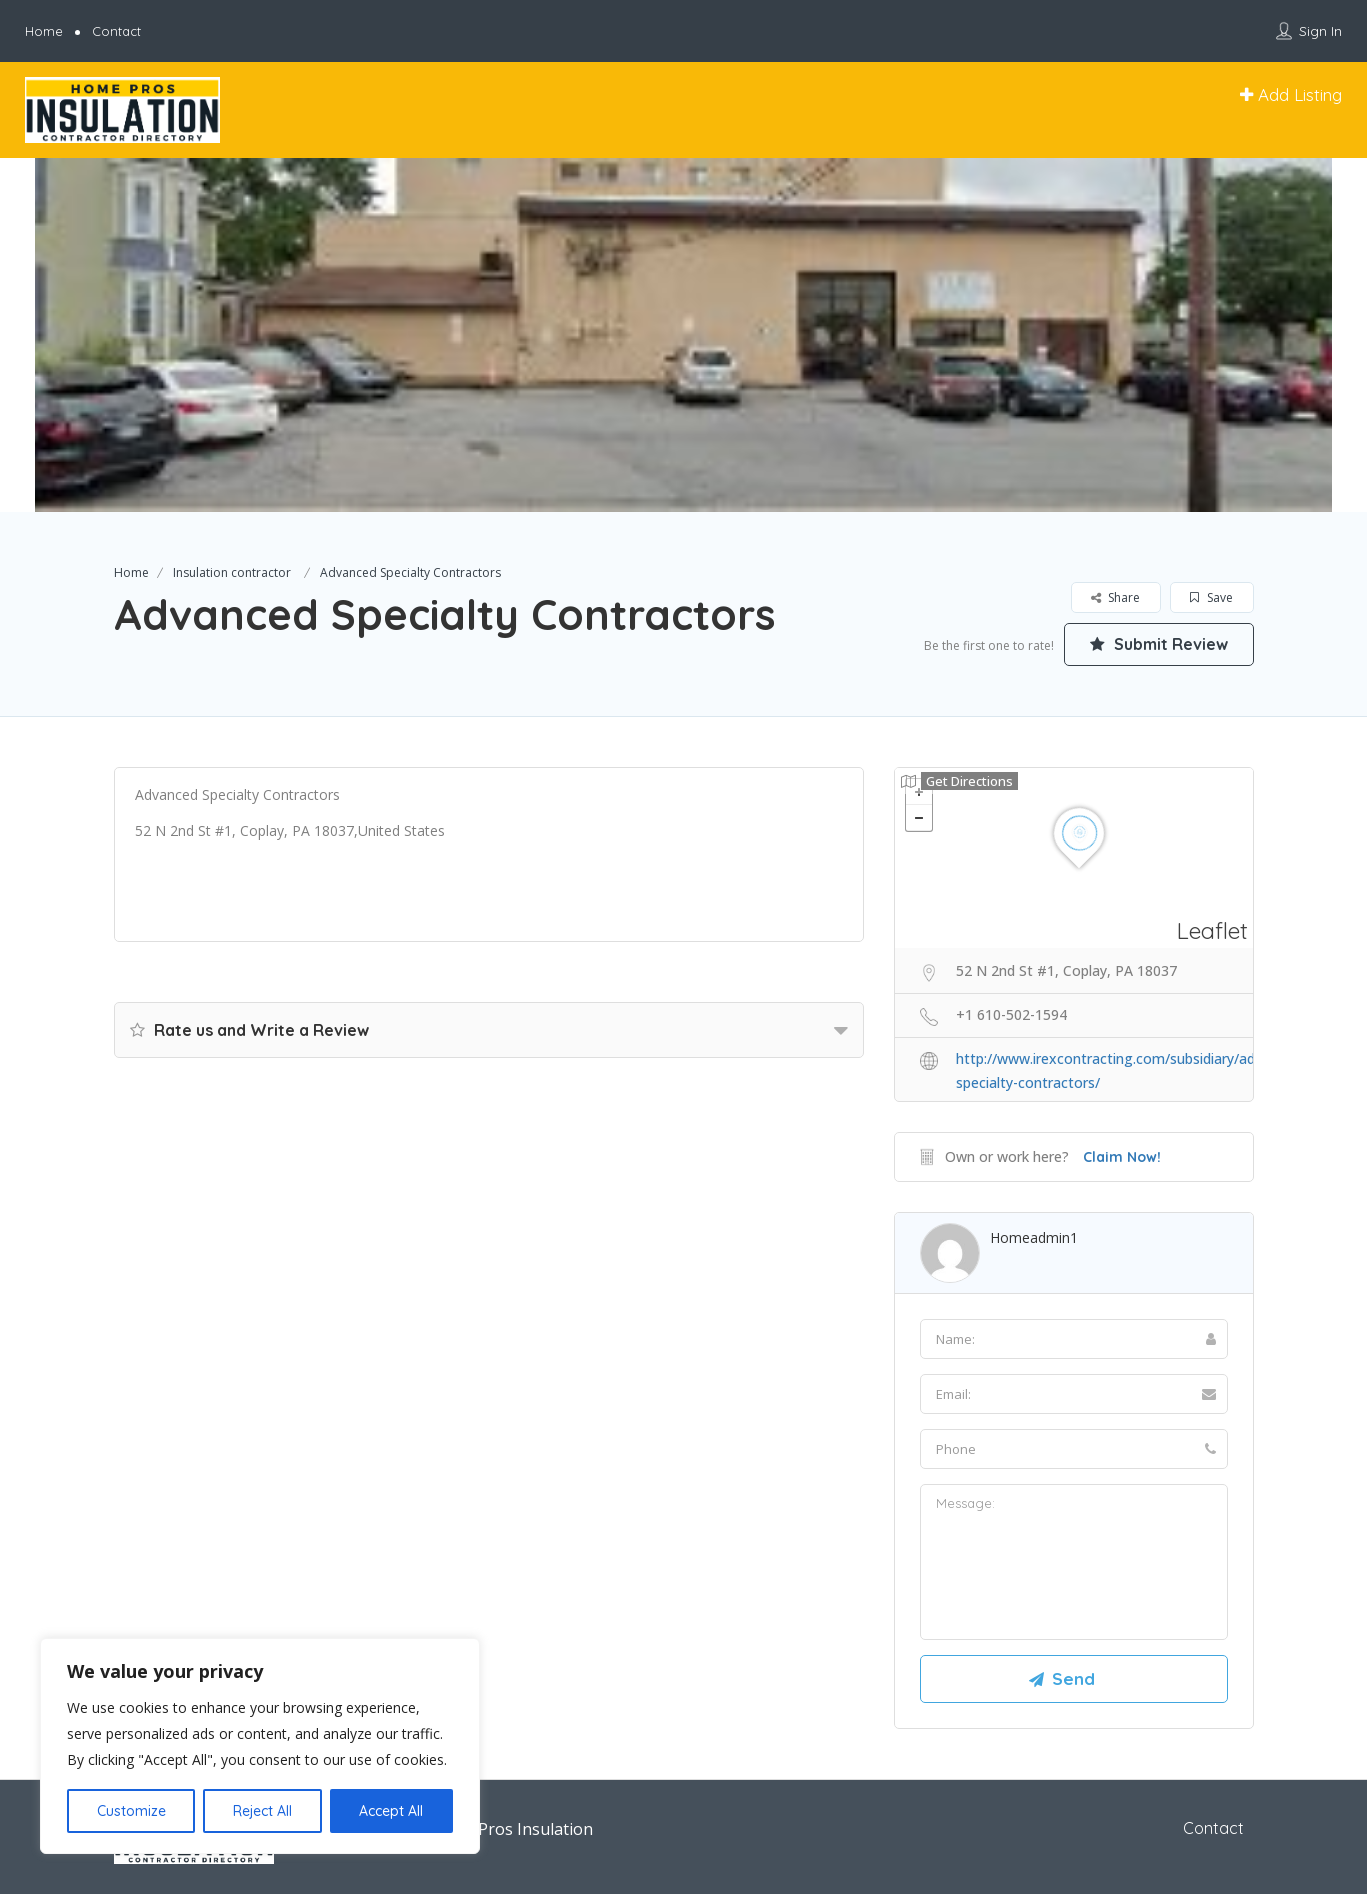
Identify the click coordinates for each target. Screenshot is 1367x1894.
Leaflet (1212, 930)
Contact (116, 31)
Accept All (391, 1811)
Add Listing (1291, 94)
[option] (683, 335)
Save (1211, 597)
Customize (131, 1811)
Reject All (262, 1811)
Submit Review (1159, 644)
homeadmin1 (1034, 1237)
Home (44, 31)
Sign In (1320, 31)
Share (1115, 597)
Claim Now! (1122, 1157)
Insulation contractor (232, 572)
